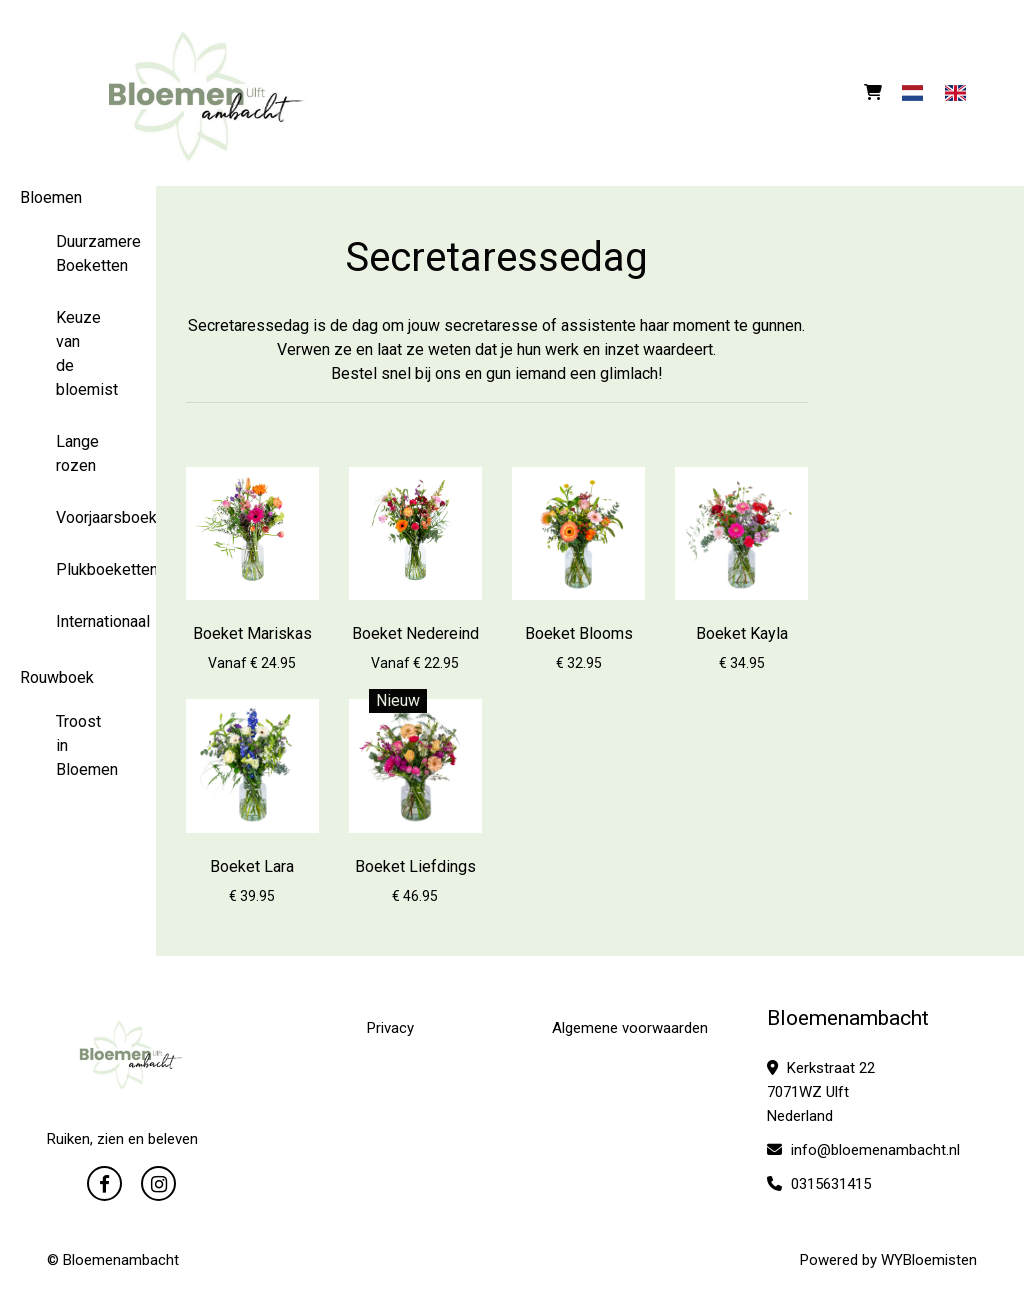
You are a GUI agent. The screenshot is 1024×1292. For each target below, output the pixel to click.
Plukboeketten (78, 569)
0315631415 (819, 1184)
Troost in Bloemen (78, 745)
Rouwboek (57, 677)
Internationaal (78, 621)
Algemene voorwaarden (630, 1028)
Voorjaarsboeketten (78, 517)
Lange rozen (77, 453)
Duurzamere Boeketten (78, 253)
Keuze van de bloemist (78, 353)
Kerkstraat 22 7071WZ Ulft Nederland (821, 1092)
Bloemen (51, 197)
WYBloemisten (929, 1260)
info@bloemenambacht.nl (863, 1150)
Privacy (390, 1028)
